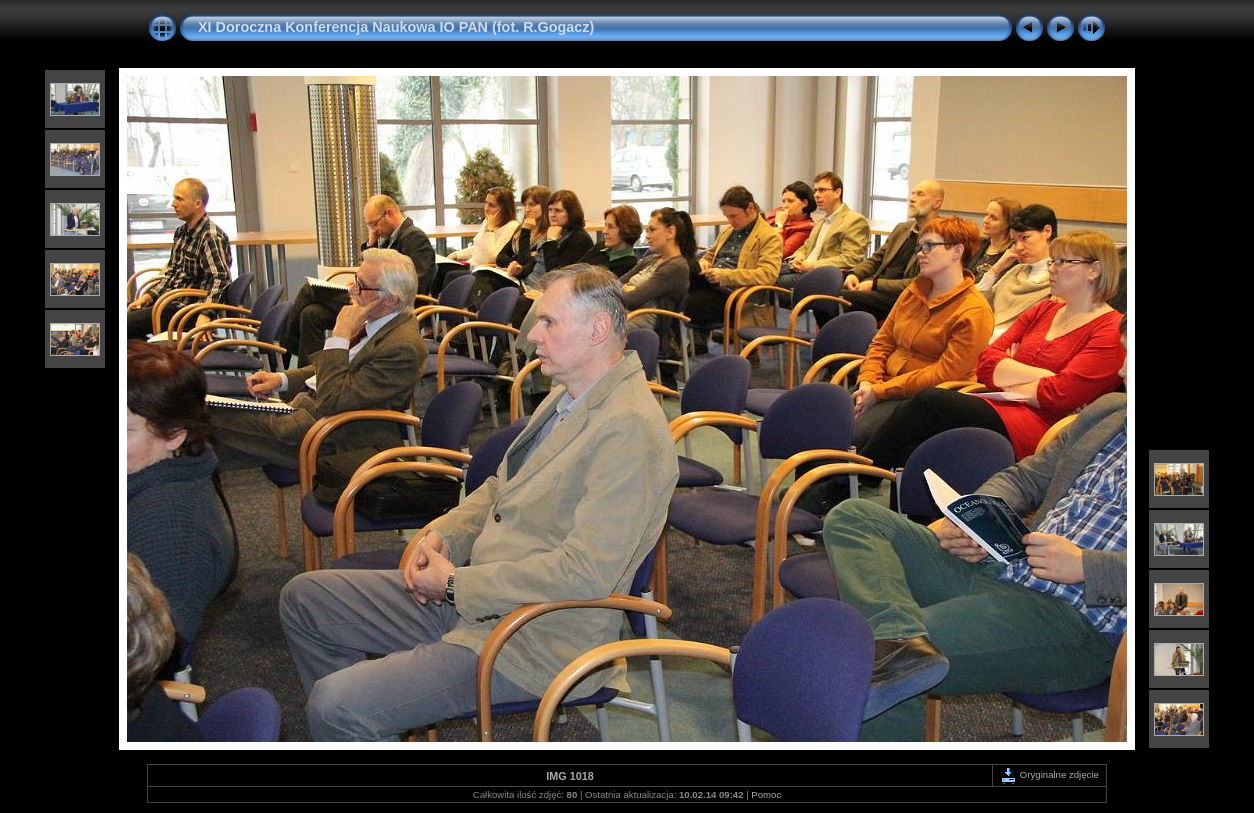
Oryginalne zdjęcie (1049, 774)
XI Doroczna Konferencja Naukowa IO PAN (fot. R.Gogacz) (396, 27)
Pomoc (766, 794)
